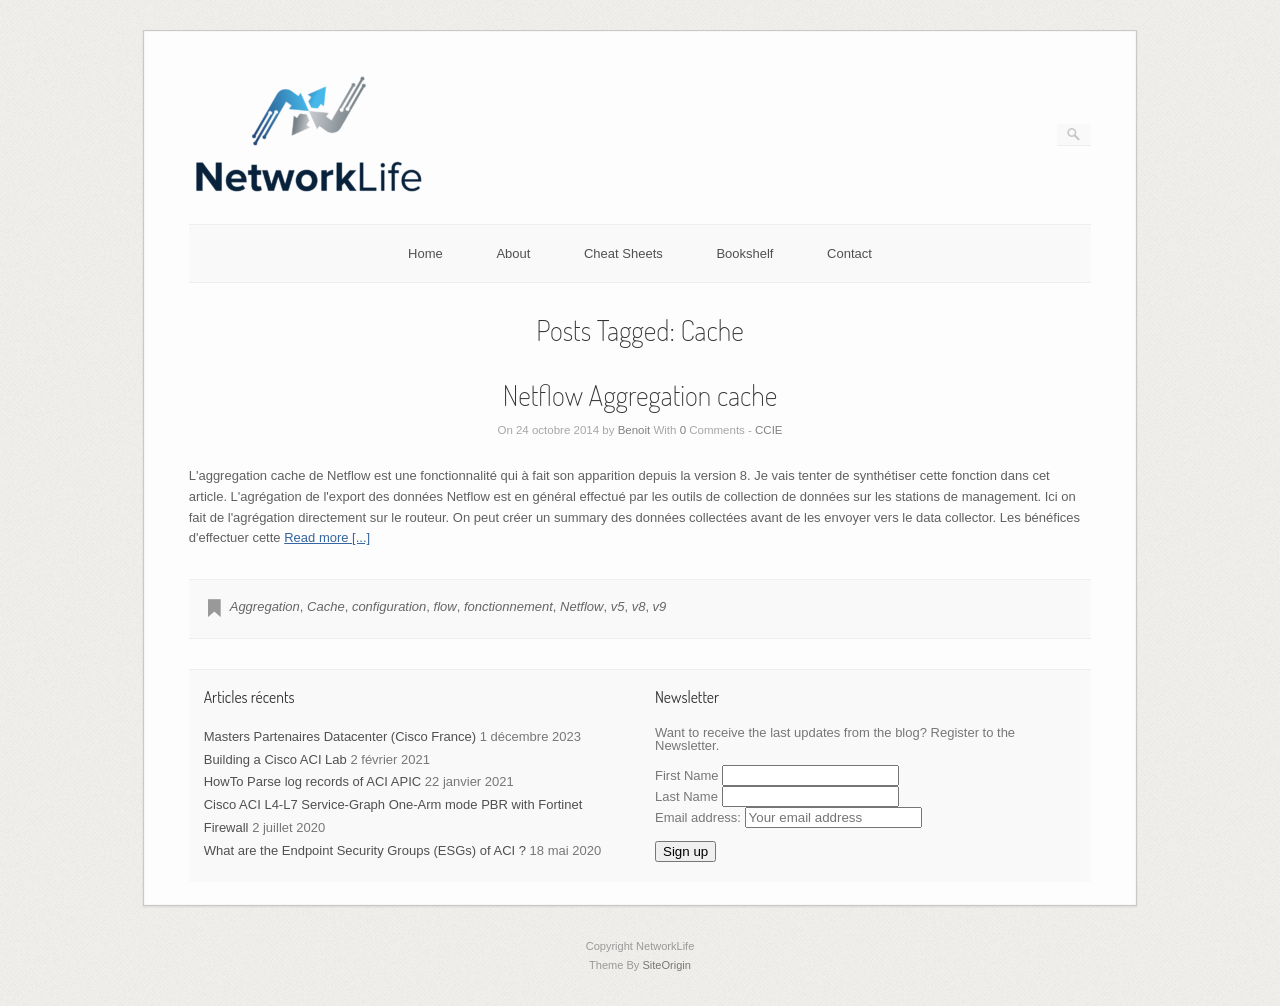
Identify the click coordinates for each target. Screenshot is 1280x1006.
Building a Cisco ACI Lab (275, 759)
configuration (389, 606)
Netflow (581, 606)
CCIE (768, 430)
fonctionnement (508, 606)
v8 (639, 606)
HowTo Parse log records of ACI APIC (312, 781)
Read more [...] (327, 537)
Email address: (788, 817)
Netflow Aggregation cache (640, 395)
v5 (618, 606)
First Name (687, 775)
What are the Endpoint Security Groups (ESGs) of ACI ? (365, 850)
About (513, 253)
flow (445, 606)
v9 (660, 606)
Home (425, 253)
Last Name (686, 796)
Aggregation (265, 606)
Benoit (634, 430)
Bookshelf (744, 253)
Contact (849, 253)
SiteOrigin (666, 965)
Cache (326, 606)
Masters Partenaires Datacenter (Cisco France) (340, 736)
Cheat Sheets (623, 253)
